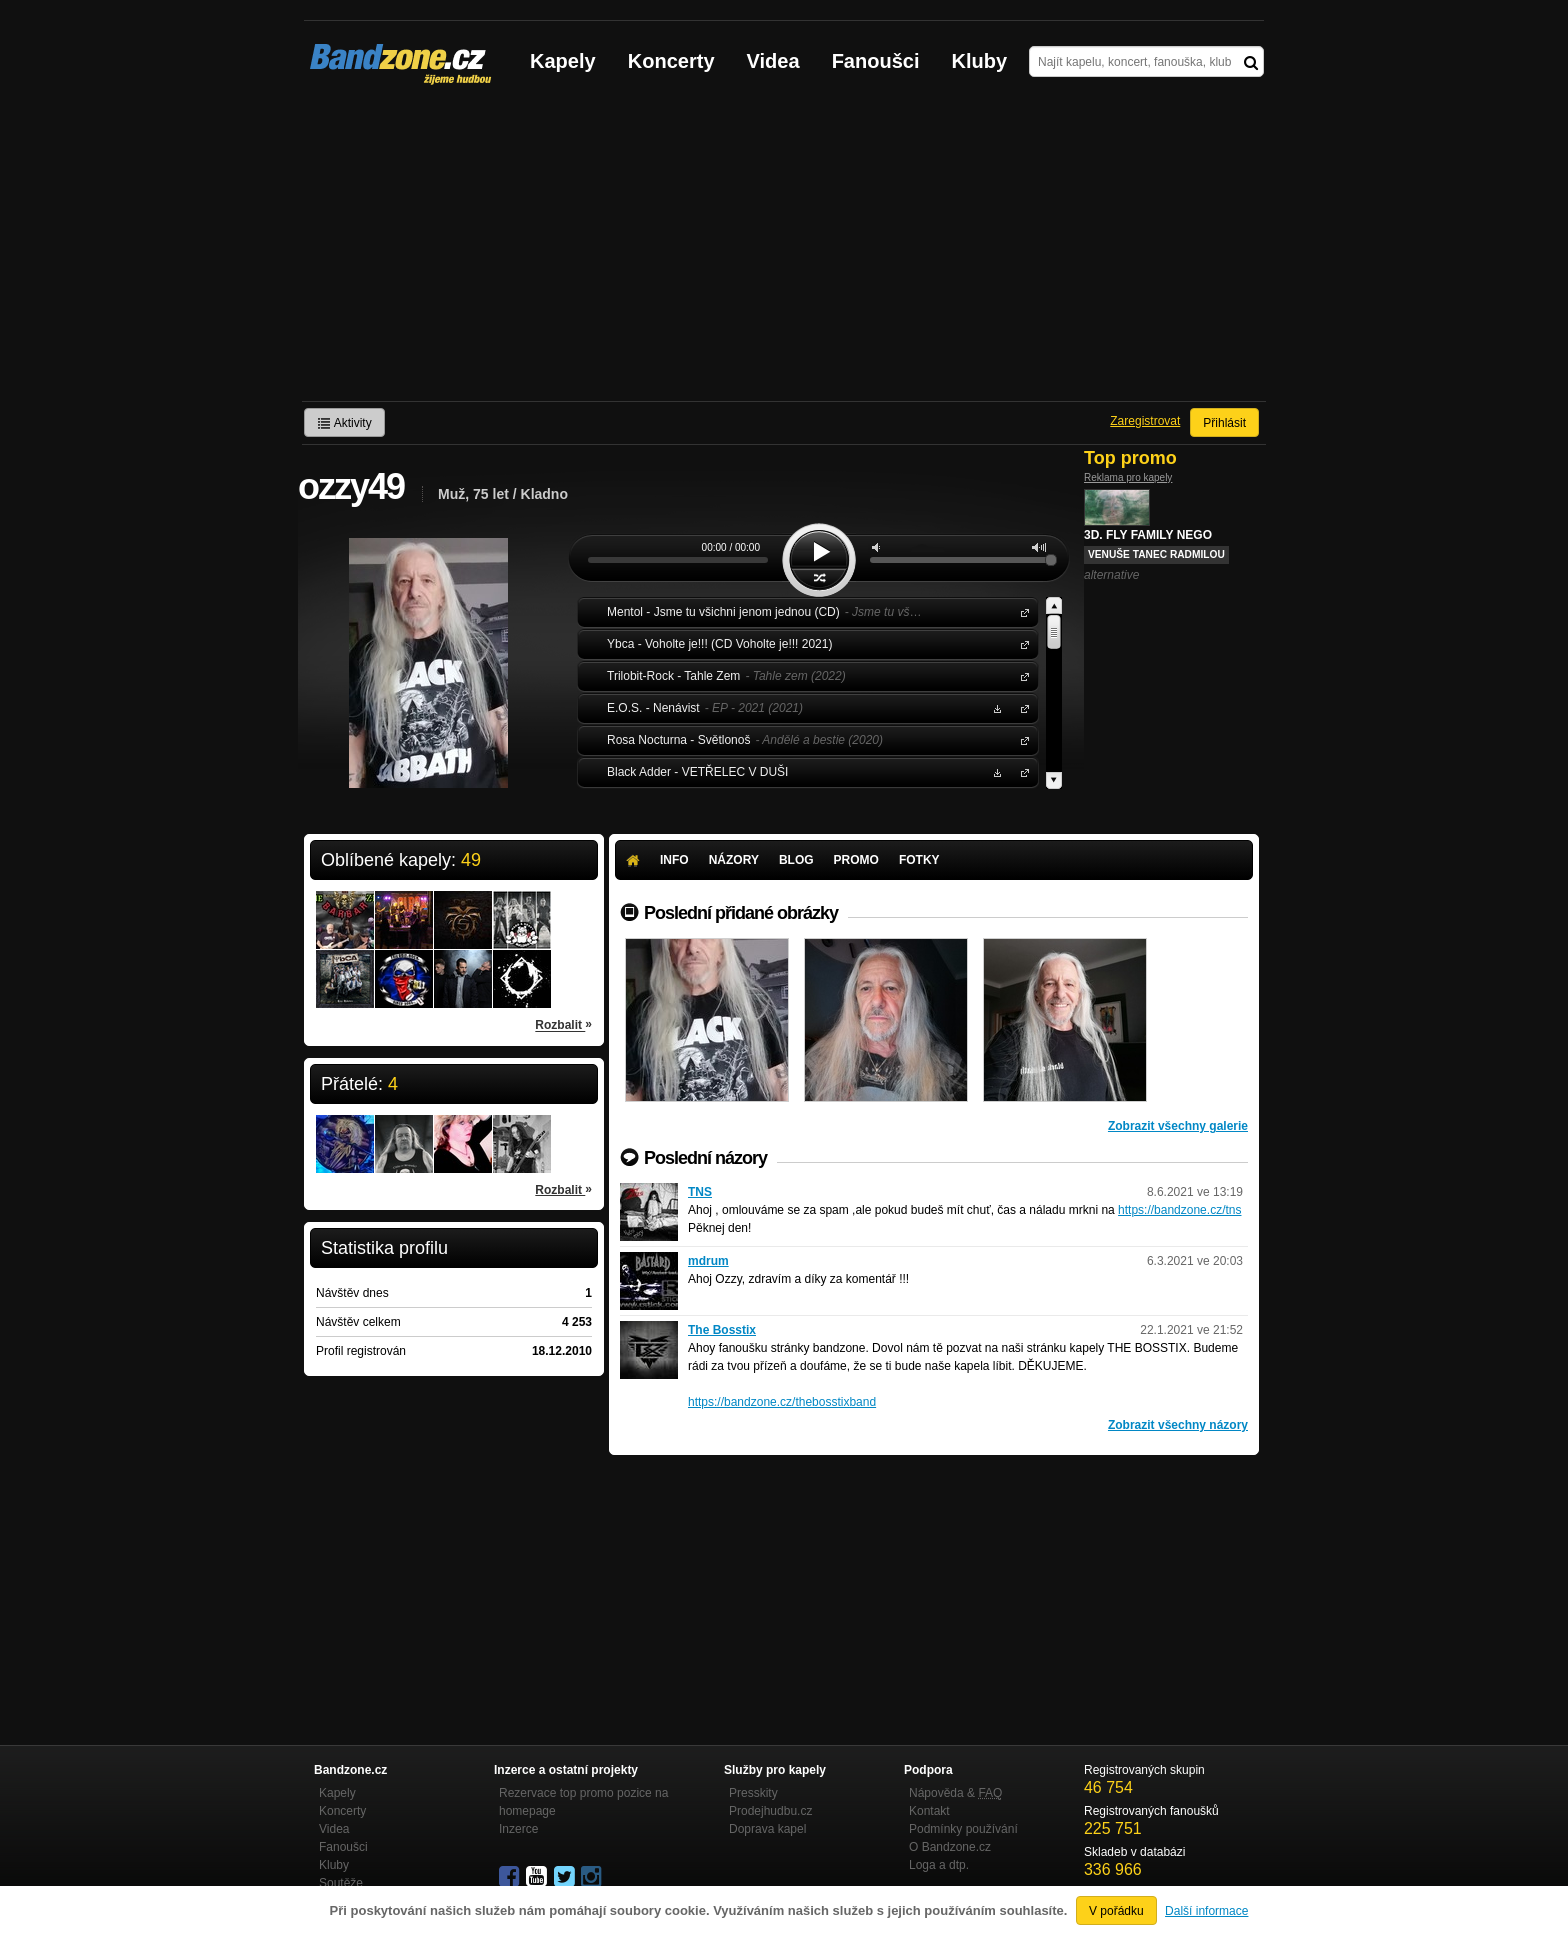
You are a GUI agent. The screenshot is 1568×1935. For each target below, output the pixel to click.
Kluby (980, 61)
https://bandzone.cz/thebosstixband (782, 1402)
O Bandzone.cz (950, 1847)
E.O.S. (1021, 707)
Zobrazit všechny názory (1178, 1425)
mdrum (708, 1261)
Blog (796, 860)
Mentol (1021, 611)
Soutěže (341, 1883)
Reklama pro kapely (1128, 477)
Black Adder (1021, 771)
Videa (773, 61)
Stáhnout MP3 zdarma (995, 707)
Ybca (1021, 643)
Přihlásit (1224, 423)
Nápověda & (955, 1793)
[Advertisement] (784, 251)
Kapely (563, 61)
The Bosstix (722, 1330)
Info (674, 860)
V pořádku (1116, 1911)
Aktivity (344, 423)
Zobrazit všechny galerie (1178, 1126)
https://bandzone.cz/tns (1179, 1210)
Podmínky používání (963, 1829)
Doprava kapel (767, 1829)
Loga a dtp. (939, 1865)
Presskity (753, 1793)
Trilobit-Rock (1021, 675)
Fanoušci (876, 61)
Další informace (1206, 1911)
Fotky (919, 860)
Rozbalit (563, 1024)
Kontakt (929, 1811)
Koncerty (671, 61)
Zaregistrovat (1145, 421)
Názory (734, 860)
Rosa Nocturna (1021, 739)
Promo (856, 860)
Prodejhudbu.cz (770, 1811)
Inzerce (518, 1829)
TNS (700, 1192)
